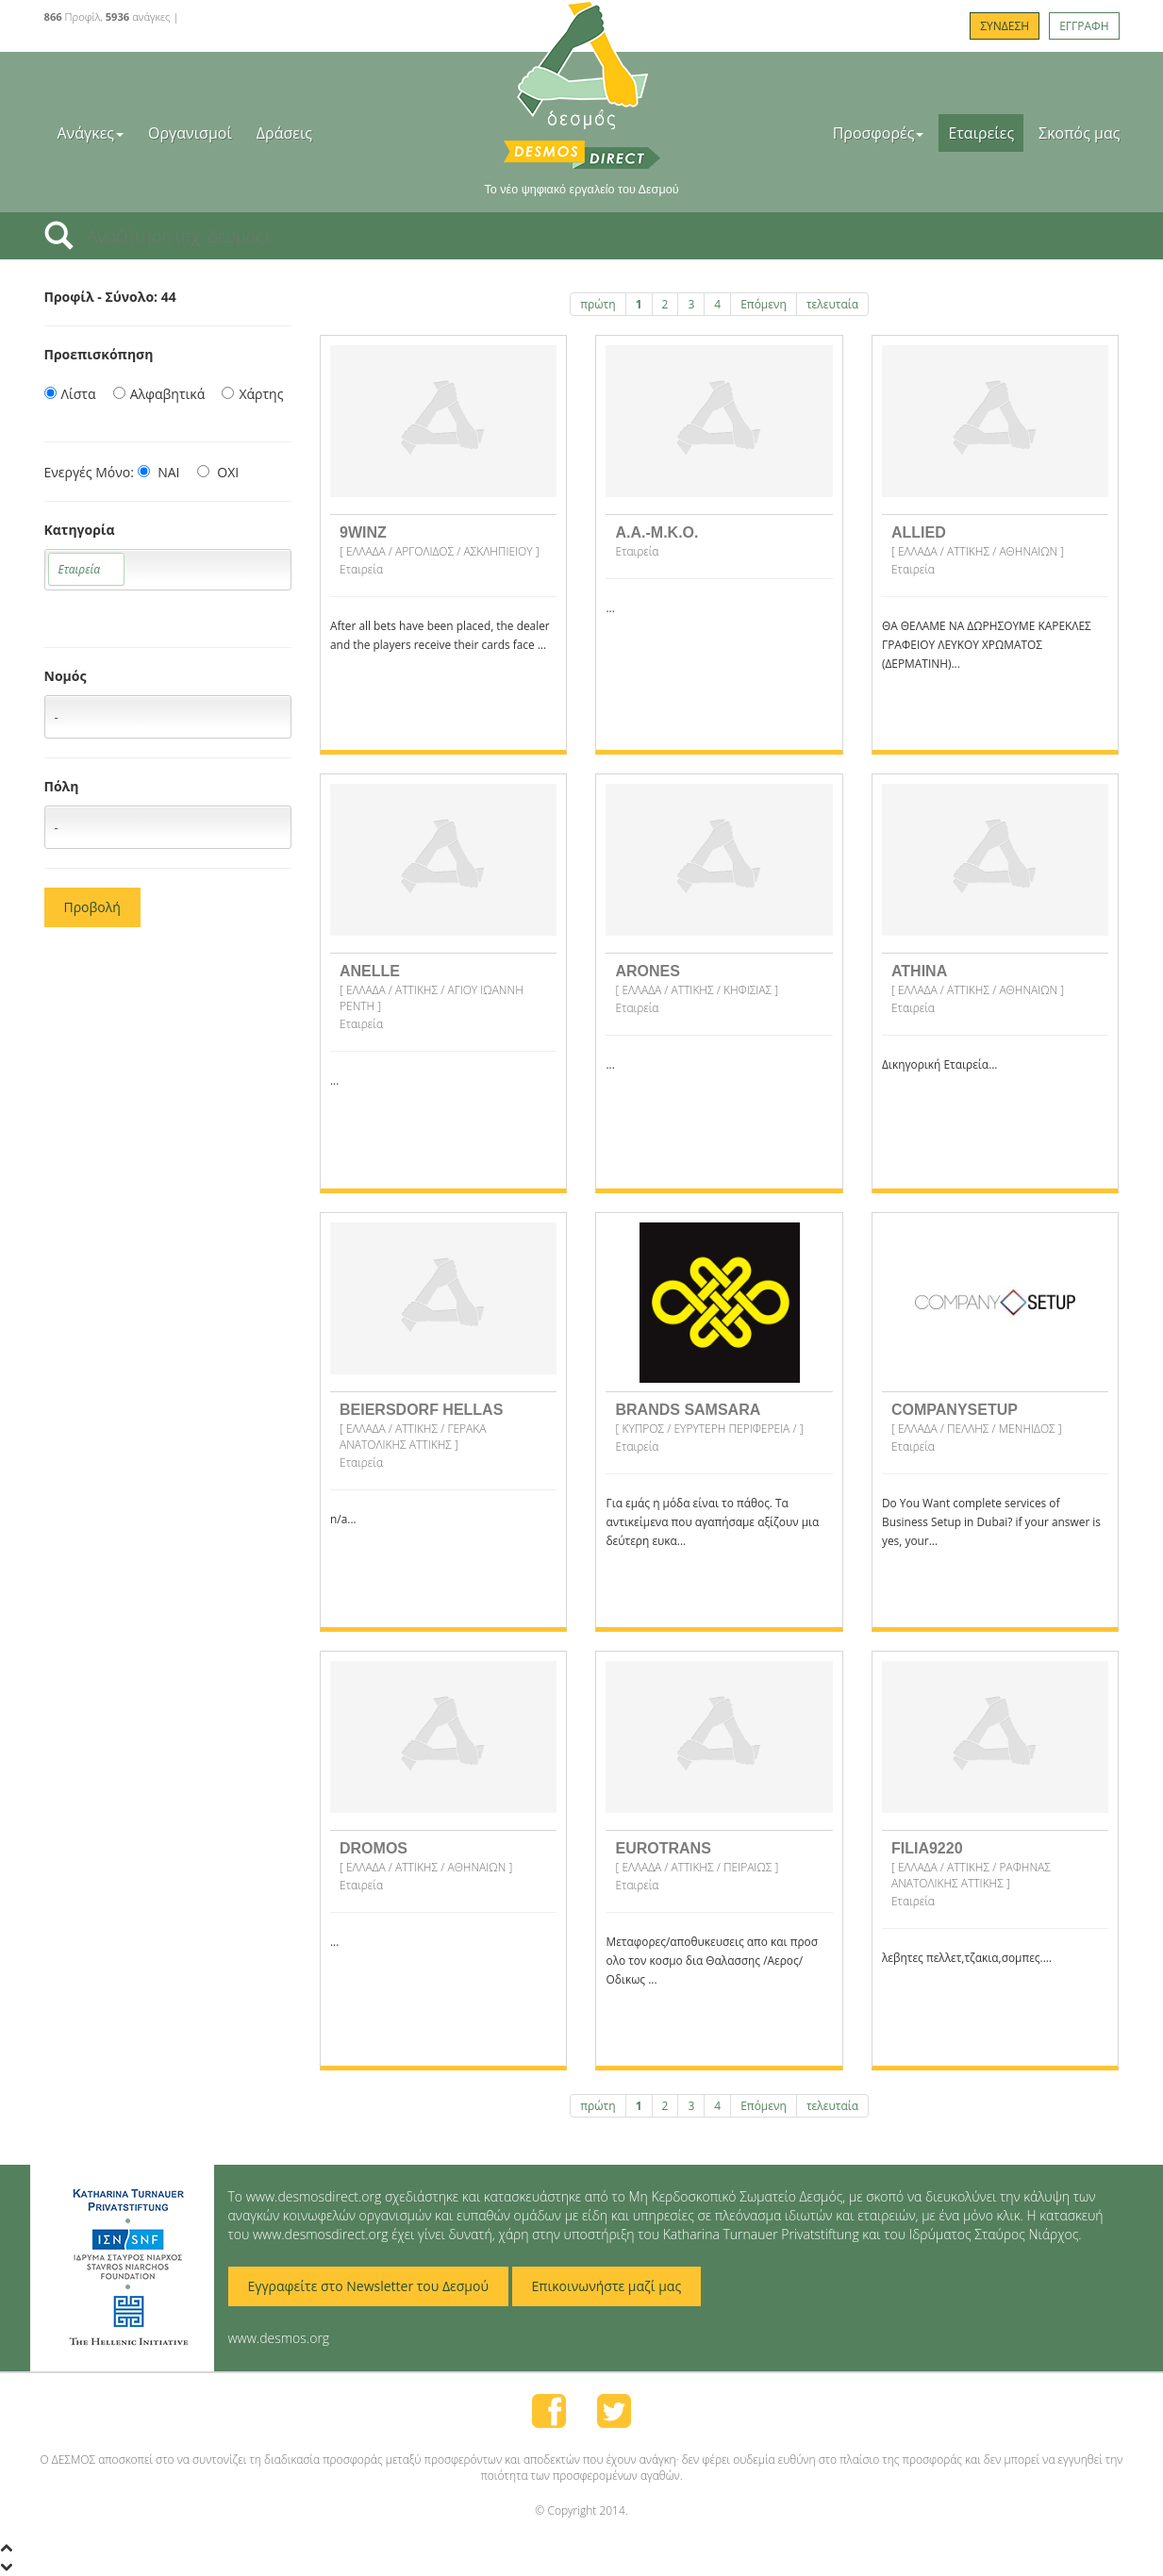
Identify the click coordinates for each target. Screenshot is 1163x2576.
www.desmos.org (279, 2338)
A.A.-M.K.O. (656, 532)
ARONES (647, 971)
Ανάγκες (91, 133)
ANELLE (370, 971)
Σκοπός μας (1079, 133)
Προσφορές (878, 133)
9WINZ (363, 532)
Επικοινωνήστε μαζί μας (607, 2286)
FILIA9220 (927, 1848)
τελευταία (832, 304)
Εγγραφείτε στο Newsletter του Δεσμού (368, 2286)
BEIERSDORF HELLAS (421, 1410)
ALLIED (918, 532)
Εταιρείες (981, 133)
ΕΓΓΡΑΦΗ (1083, 26)
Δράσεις (284, 133)
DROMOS (373, 1848)
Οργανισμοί (190, 133)
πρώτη (597, 304)
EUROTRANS (662, 1848)
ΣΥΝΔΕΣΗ (1004, 26)
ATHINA (919, 971)
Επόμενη (763, 304)
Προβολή (92, 907)
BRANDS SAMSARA (687, 1410)
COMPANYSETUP (954, 1410)
